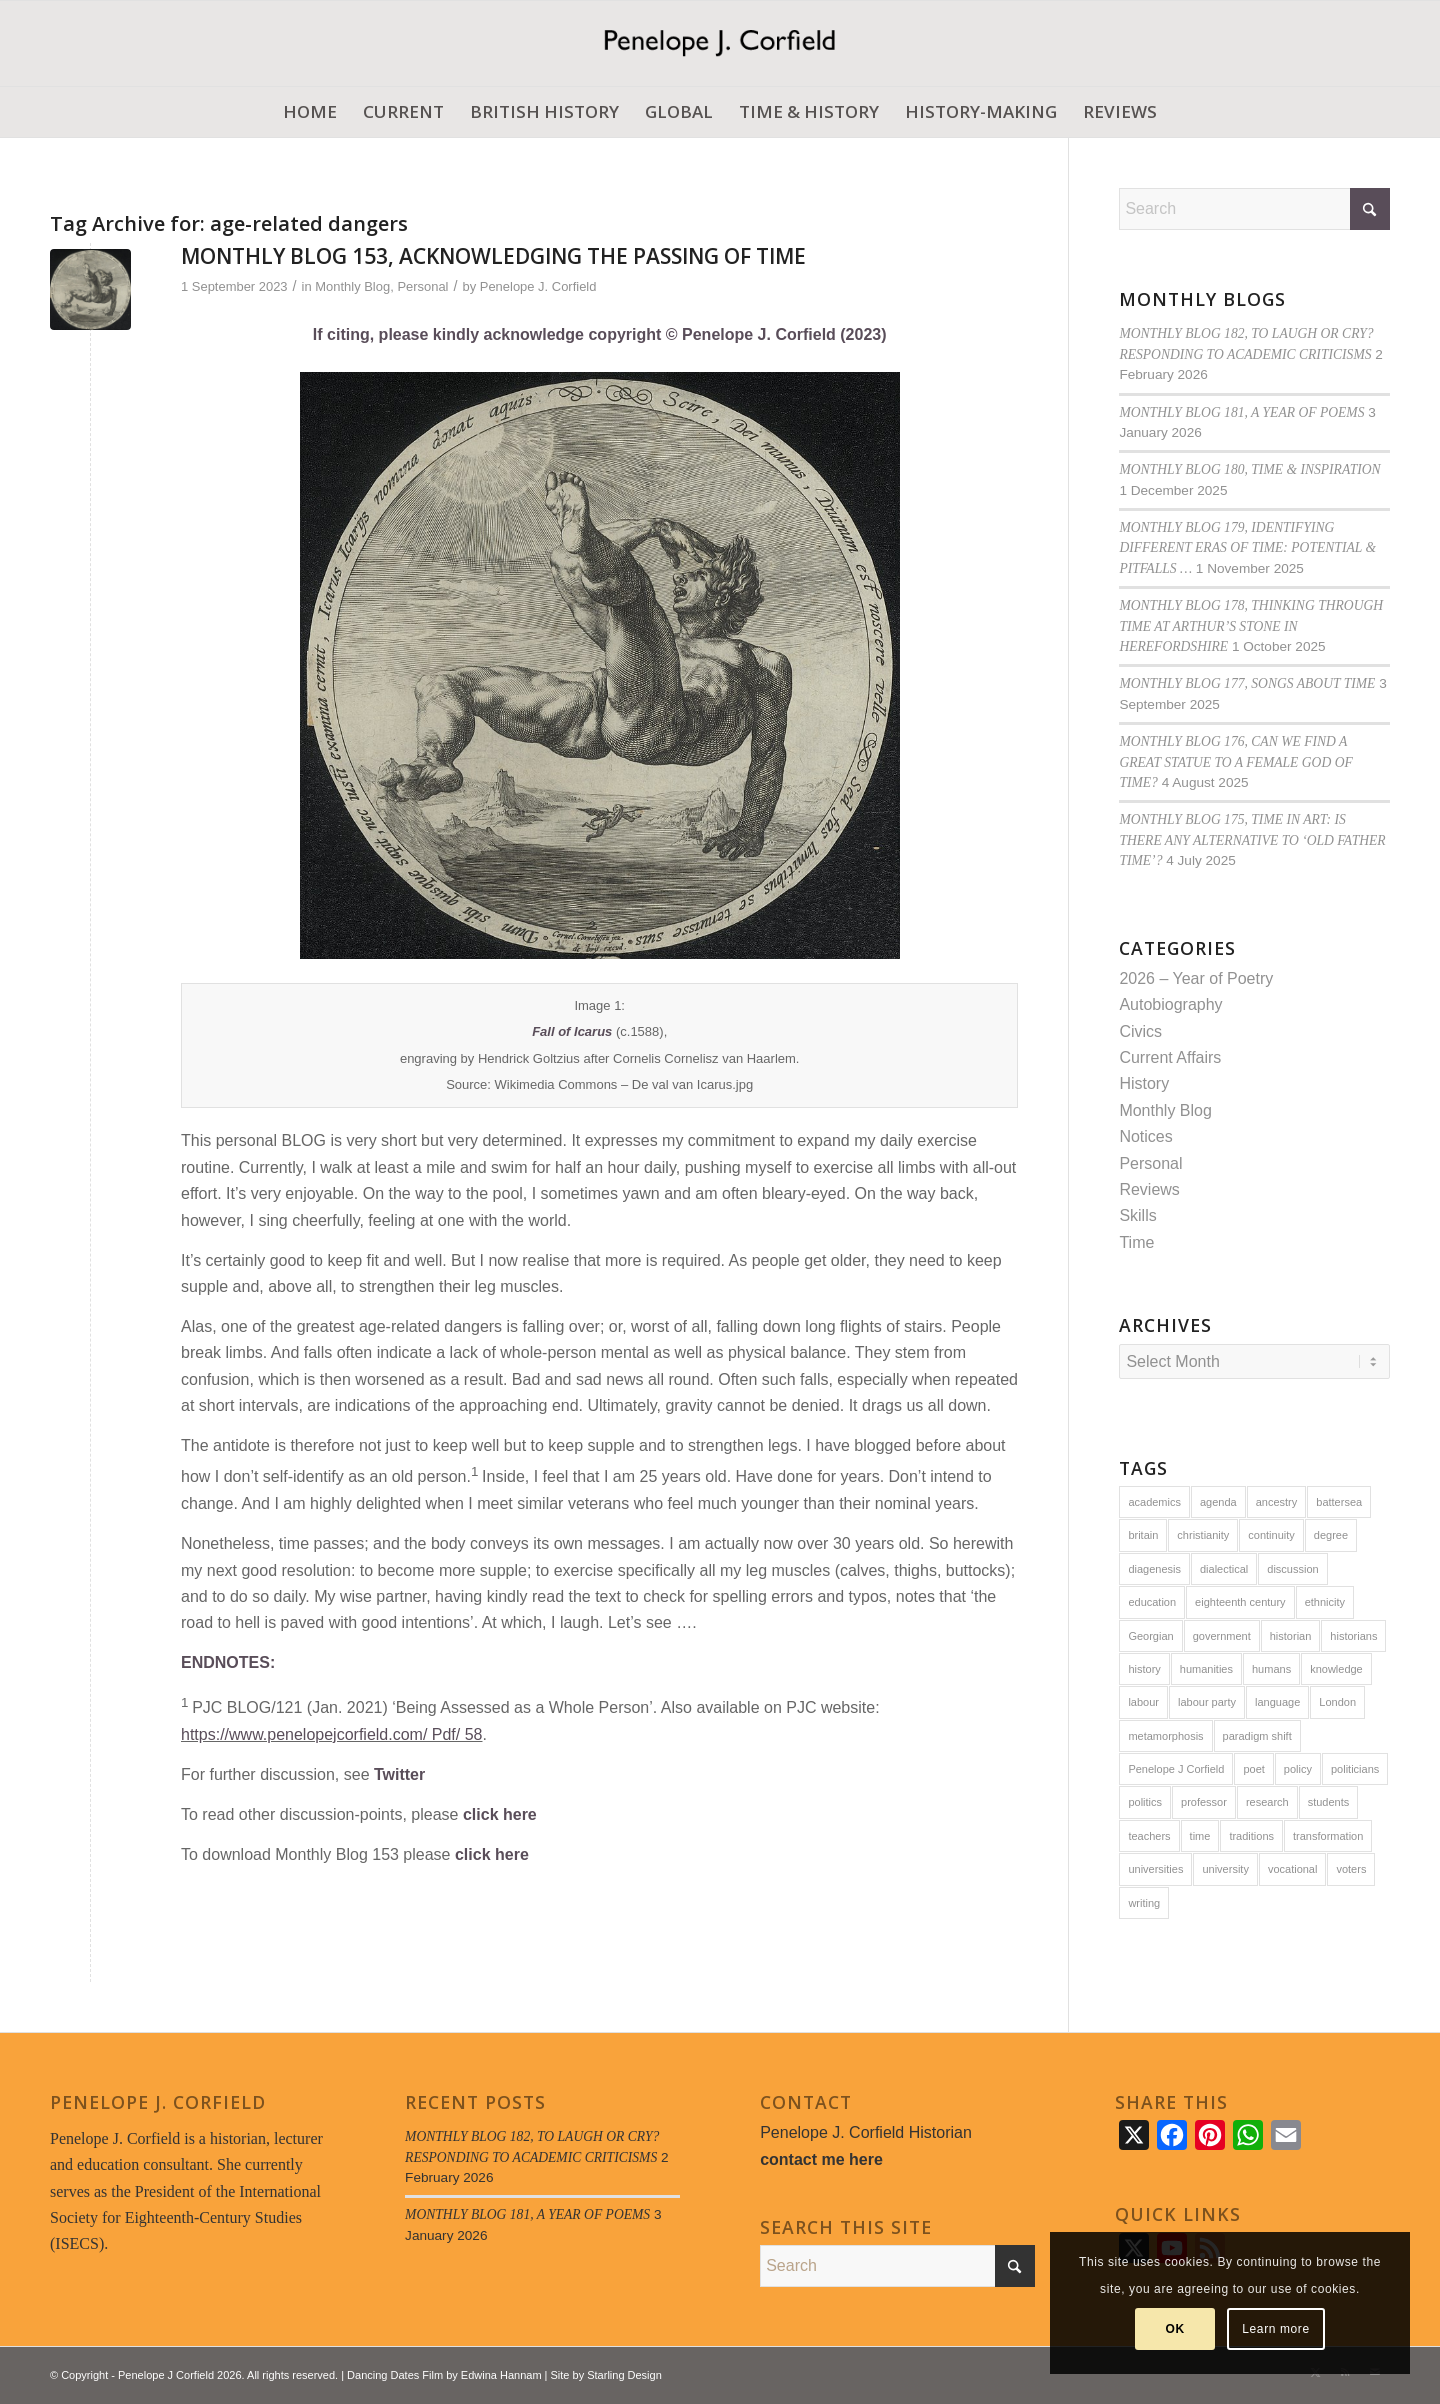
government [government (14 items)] (1222, 1636)
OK (1175, 2329)
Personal (422, 286)
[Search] (1254, 209)
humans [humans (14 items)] (1271, 1669)
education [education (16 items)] (1152, 1602)
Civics (1140, 1031)
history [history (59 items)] (1144, 1669)
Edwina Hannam (501, 2375)
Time (1136, 1242)
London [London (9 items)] (1337, 1702)
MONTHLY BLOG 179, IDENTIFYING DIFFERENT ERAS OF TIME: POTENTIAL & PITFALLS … (1247, 548)
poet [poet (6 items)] (1253, 1769)
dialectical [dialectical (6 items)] (1224, 1569)
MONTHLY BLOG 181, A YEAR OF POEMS (1241, 412)
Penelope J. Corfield (538, 286)
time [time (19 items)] (1200, 1836)
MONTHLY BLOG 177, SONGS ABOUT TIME (1247, 683)
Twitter (399, 1774)
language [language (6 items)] (1277, 1702)
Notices (1145, 1136)
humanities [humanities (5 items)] (1206, 1669)
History (1144, 1083)
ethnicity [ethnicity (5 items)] (1325, 1602)
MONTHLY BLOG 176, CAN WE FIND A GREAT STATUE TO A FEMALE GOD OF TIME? (1235, 762)
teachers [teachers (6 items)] (1149, 1836)
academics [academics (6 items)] (1154, 1502)
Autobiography (1170, 1004)
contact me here (821, 2159)
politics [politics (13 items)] (1145, 1802)
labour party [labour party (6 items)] (1207, 1702)
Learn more (1275, 2329)
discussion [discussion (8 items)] (1292, 1569)
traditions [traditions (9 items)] (1251, 1836)
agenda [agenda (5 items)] (1218, 1502)
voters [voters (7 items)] (1351, 1869)
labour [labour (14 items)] (1143, 1702)
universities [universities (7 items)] (1155, 1869)
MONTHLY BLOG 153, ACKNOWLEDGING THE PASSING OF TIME (493, 256)
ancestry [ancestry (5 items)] (1277, 1502)
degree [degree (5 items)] (1331, 1535)
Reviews (1149, 1189)
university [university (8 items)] (1225, 1869)
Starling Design (624, 2375)
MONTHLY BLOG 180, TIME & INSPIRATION (1249, 469)
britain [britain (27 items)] (1143, 1535)
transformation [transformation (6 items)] (1328, 1836)
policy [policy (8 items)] (1298, 1769)
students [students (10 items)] (1329, 1802)
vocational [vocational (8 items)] (1293, 1869)
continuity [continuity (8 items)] (1271, 1535)
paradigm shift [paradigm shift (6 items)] (1257, 1736)
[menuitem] (310, 112)
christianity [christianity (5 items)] (1203, 1535)
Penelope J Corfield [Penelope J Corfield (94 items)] (1176, 1769)
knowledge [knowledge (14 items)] (1336, 1669)
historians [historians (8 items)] (1353, 1636)
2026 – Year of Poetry (1196, 978)
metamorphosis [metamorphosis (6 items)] (1165, 1736)
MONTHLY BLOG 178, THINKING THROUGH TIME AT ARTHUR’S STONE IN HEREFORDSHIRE (1251, 626)
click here (500, 1814)
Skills (1137, 1215)
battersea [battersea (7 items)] (1339, 1502)
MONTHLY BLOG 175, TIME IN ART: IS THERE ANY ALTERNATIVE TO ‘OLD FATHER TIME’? (1252, 840)
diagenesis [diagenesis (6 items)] (1154, 1569)
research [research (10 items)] (1267, 1802)
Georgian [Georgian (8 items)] (1150, 1636)
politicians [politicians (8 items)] (1355, 1769)
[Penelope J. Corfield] (719, 43)
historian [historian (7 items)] (1291, 1636)
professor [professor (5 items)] (1204, 1802)
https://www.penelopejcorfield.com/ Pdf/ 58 (332, 1734)
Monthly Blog (352, 286)
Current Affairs (1170, 1057)
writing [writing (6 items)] (1144, 1903)
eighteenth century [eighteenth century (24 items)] (1240, 1602)
